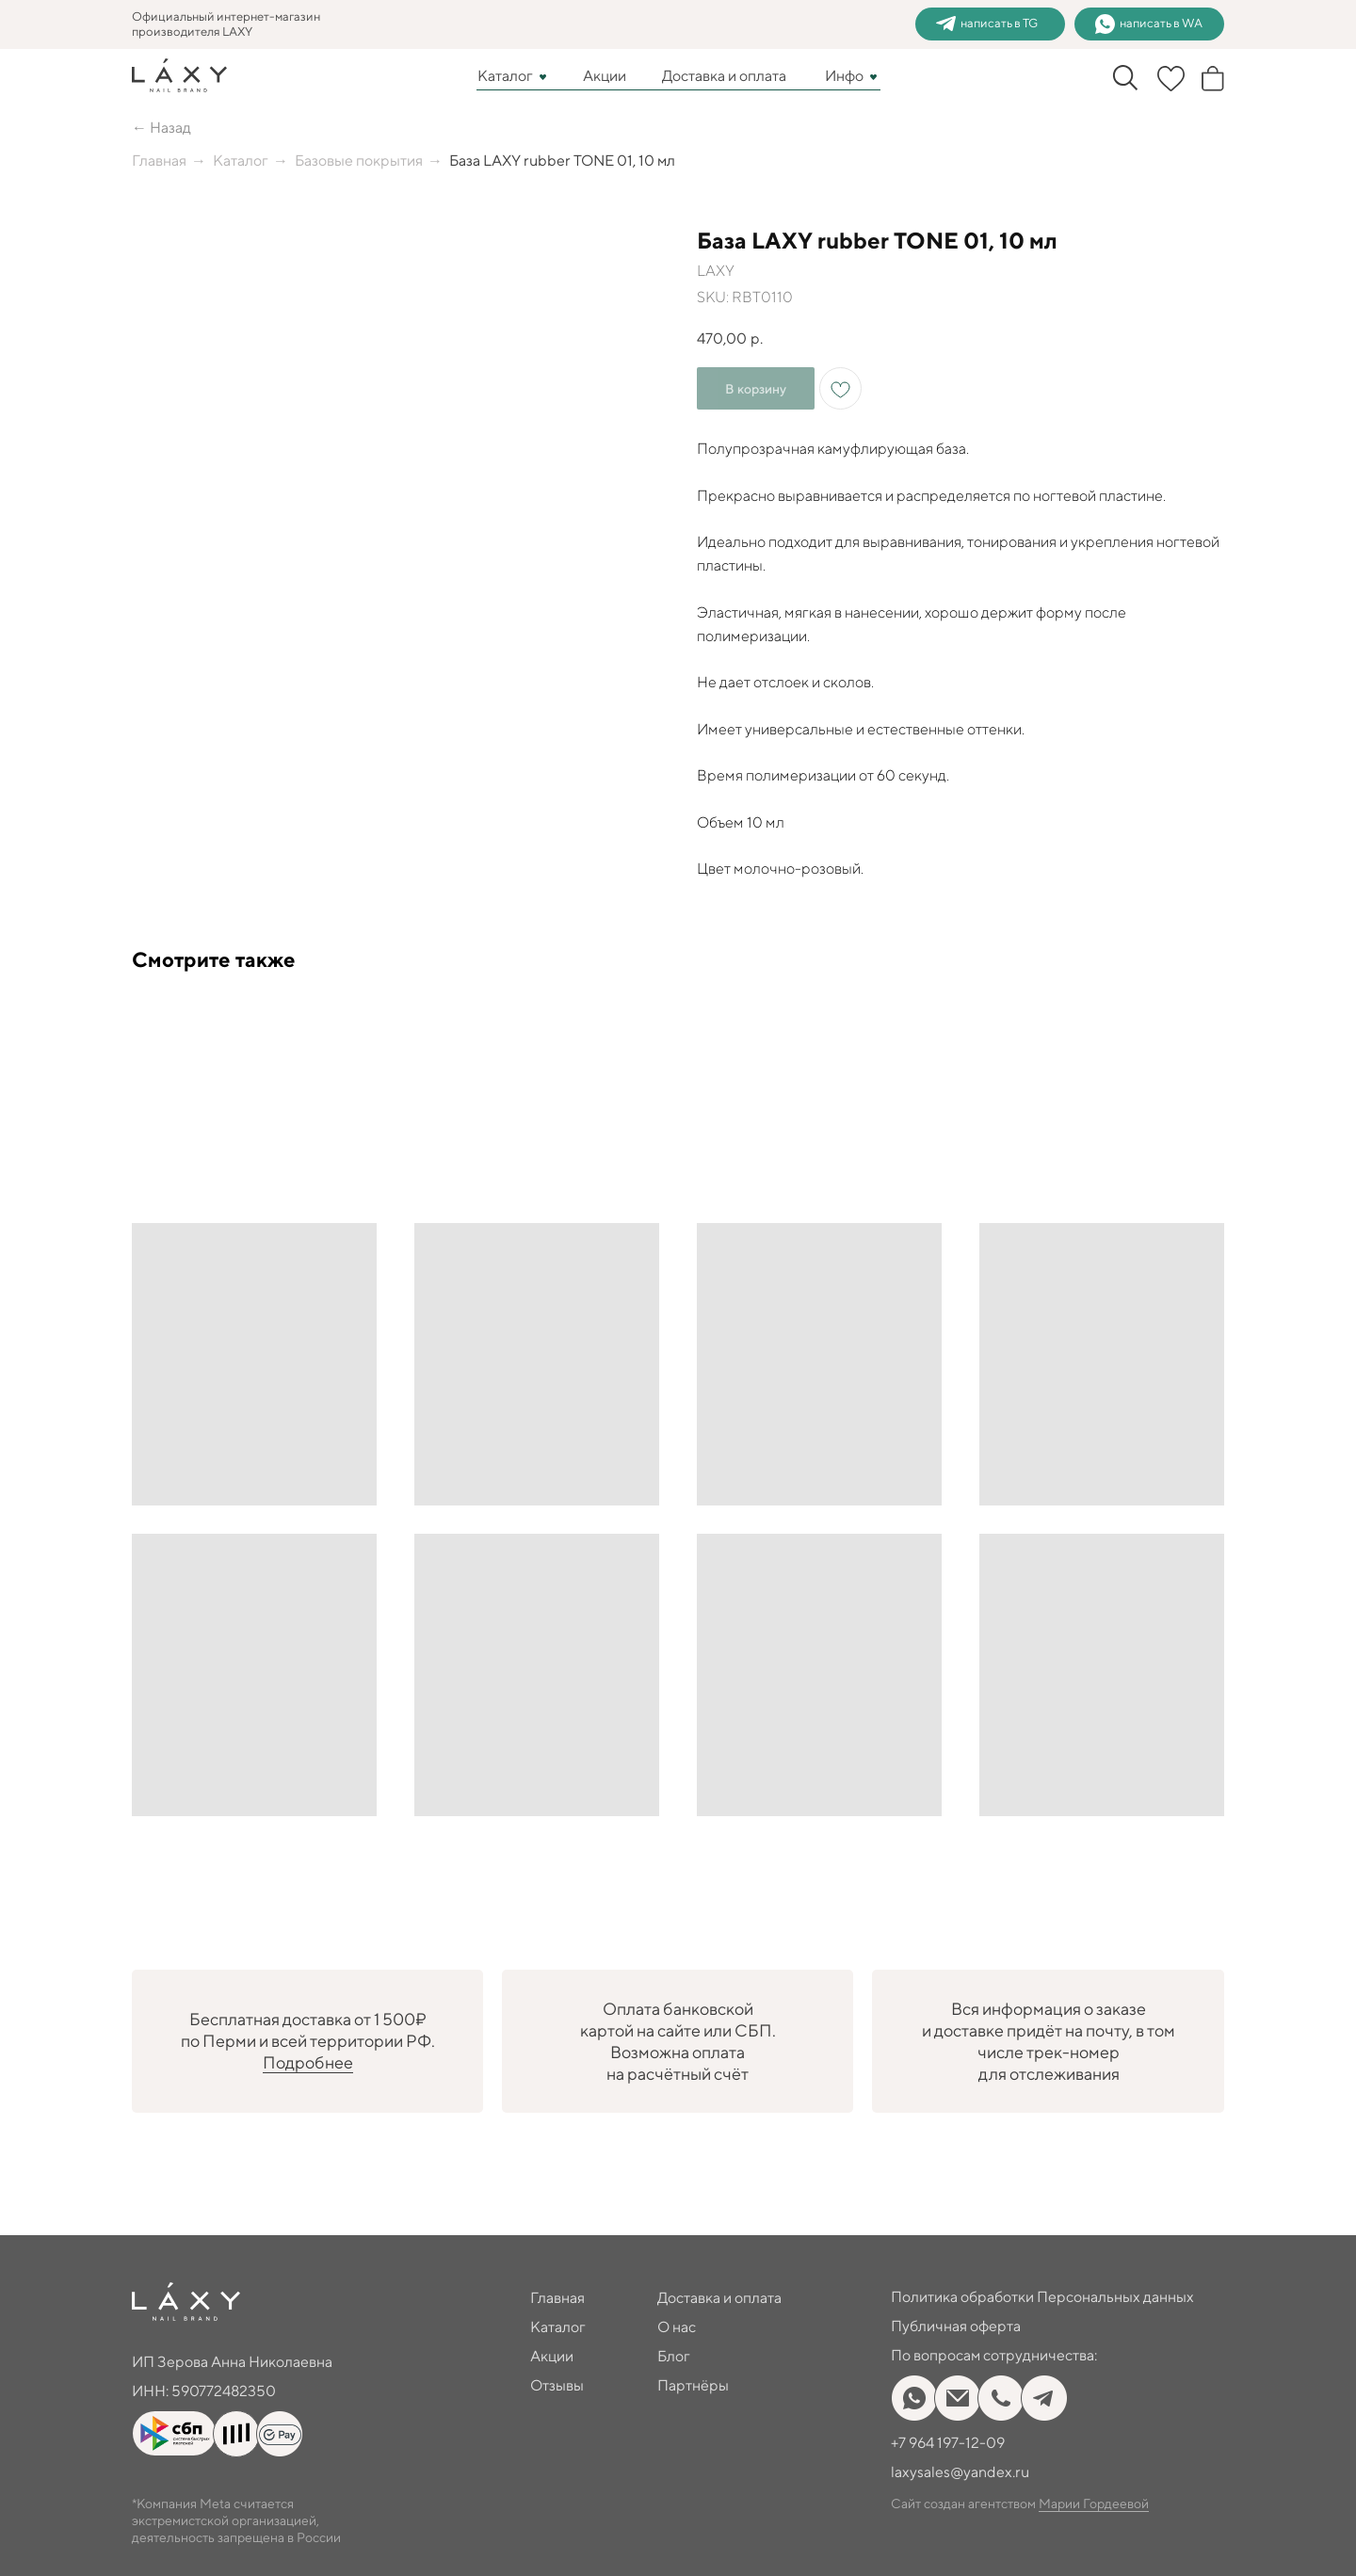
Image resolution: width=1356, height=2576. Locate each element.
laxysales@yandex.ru (960, 2472)
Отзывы (557, 2385)
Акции (604, 76)
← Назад (161, 128)
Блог (673, 2356)
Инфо (844, 76)
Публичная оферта (956, 2326)
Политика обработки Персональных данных (1042, 2297)
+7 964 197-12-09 (948, 2443)
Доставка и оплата (724, 76)
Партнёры (693, 2385)
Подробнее (308, 2062)
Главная (159, 160)
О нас (676, 2327)
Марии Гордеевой (1094, 2503)
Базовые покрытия (359, 160)
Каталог (505, 76)
